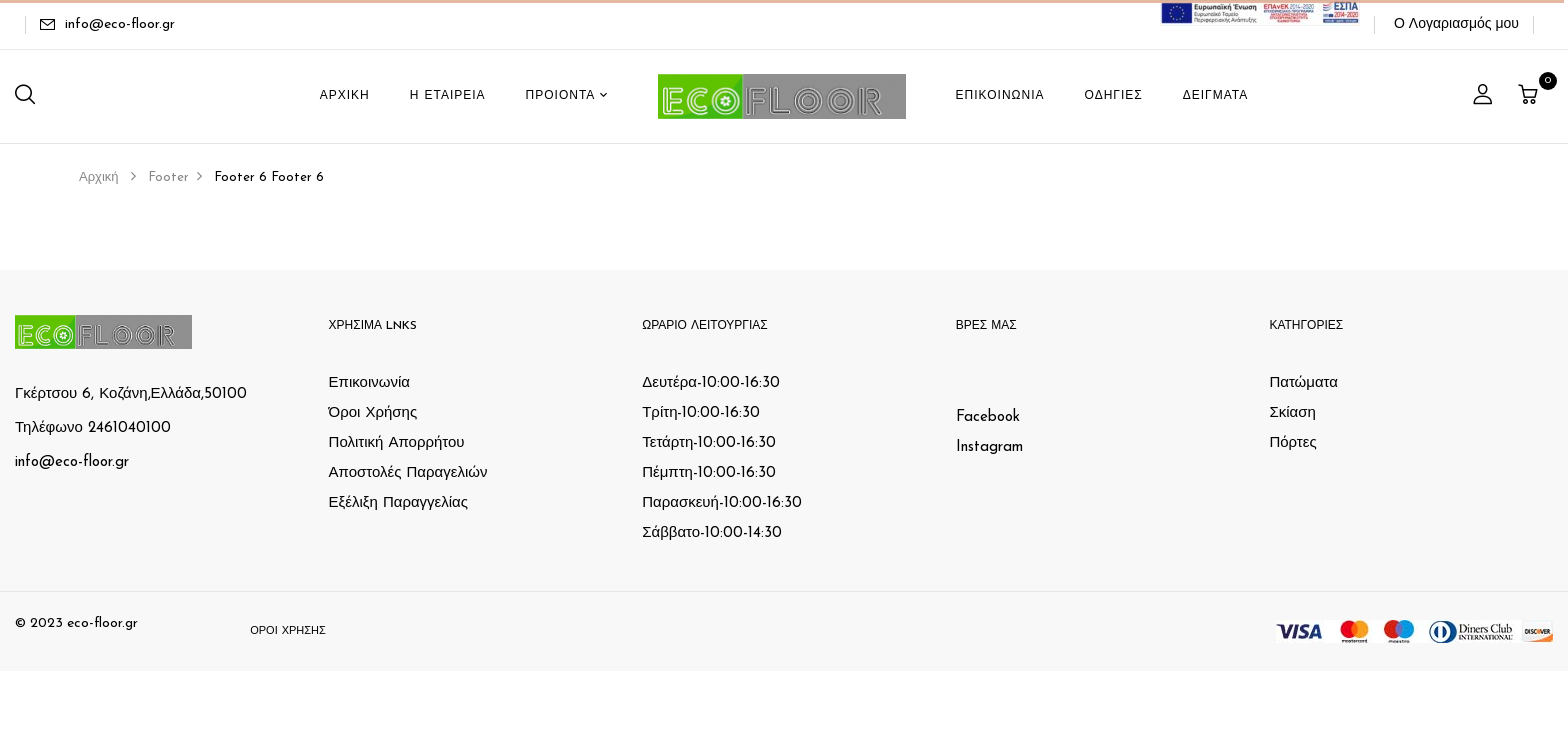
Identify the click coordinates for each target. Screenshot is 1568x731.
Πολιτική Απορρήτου (397, 443)
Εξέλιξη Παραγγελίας (398, 503)
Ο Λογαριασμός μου (1456, 24)
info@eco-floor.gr (120, 24)
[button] (1530, 96)
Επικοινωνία (369, 383)
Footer (168, 177)
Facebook (988, 417)
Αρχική (99, 177)
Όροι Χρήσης (373, 413)
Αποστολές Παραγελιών (408, 473)
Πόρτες (1292, 443)
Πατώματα (1303, 383)
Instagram (989, 447)
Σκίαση (1292, 413)
